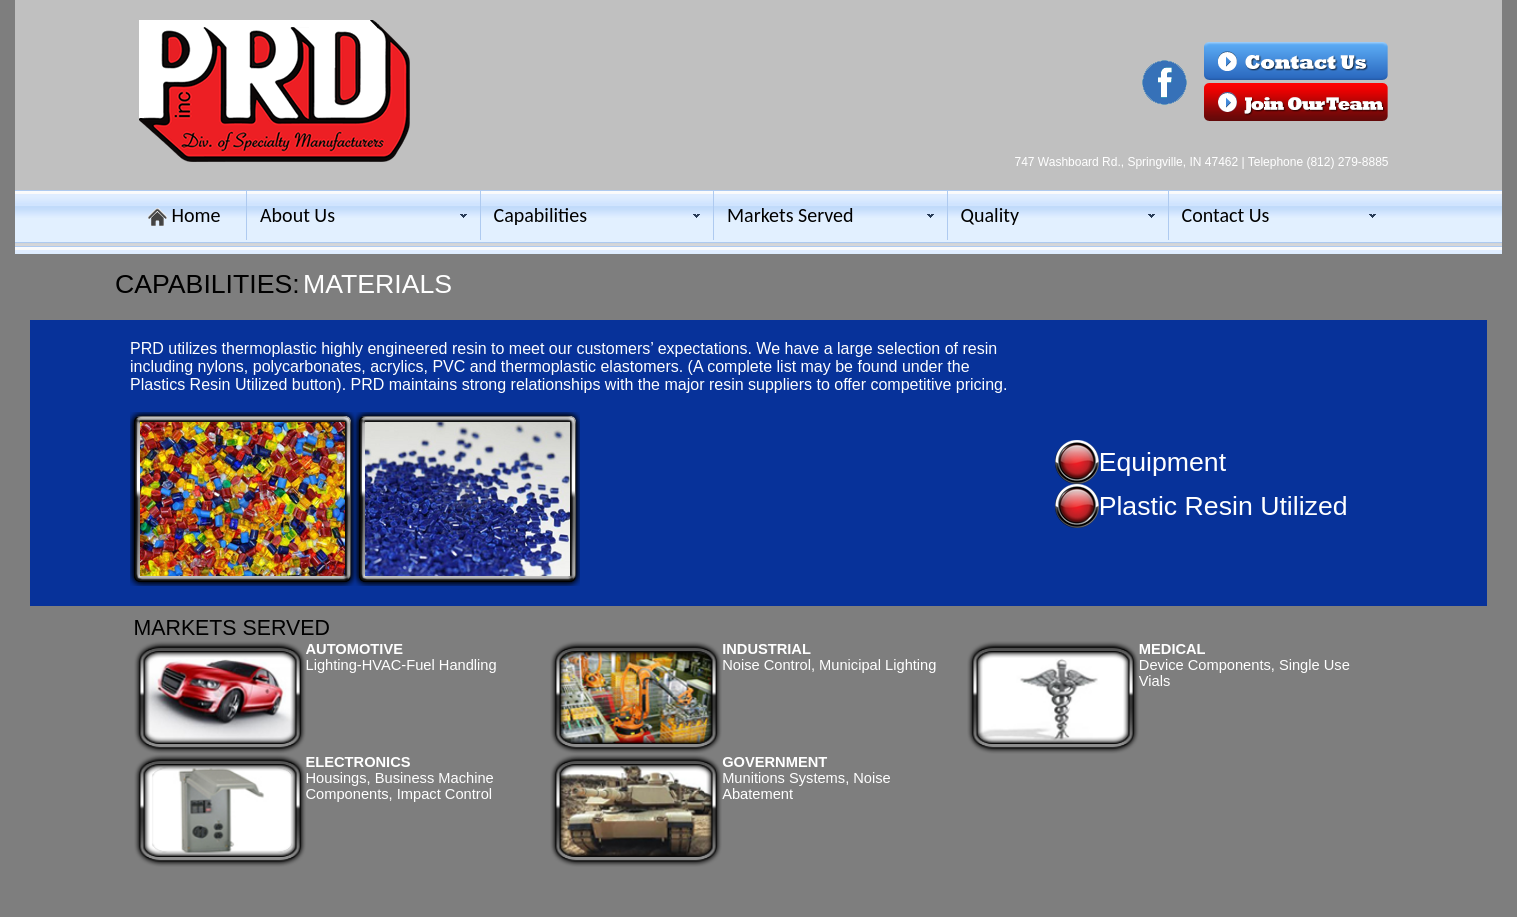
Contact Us (1226, 215)
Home (196, 215)
